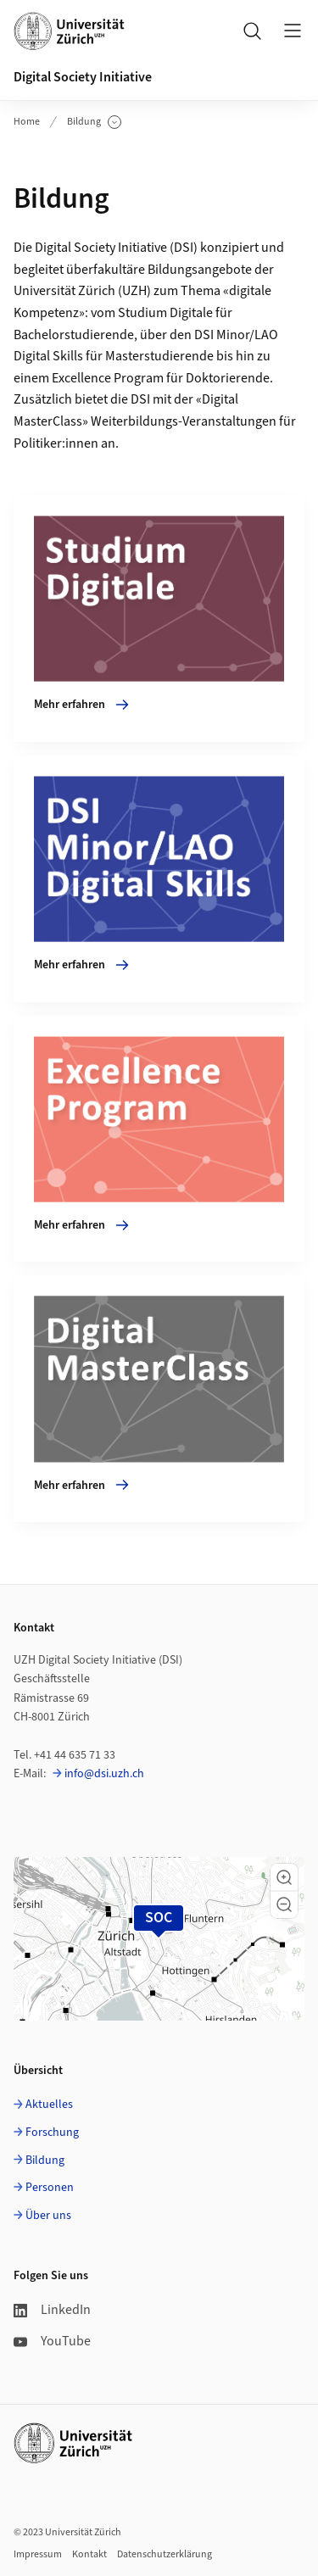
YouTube (52, 2341)
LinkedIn (52, 2309)
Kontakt (89, 2554)
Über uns (48, 2215)
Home (27, 121)
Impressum (38, 2554)
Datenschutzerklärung (164, 2554)
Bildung (94, 122)
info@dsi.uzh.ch (104, 1773)
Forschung (52, 2132)
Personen (49, 2187)
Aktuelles (49, 2104)
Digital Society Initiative (83, 77)
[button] (284, 1877)
